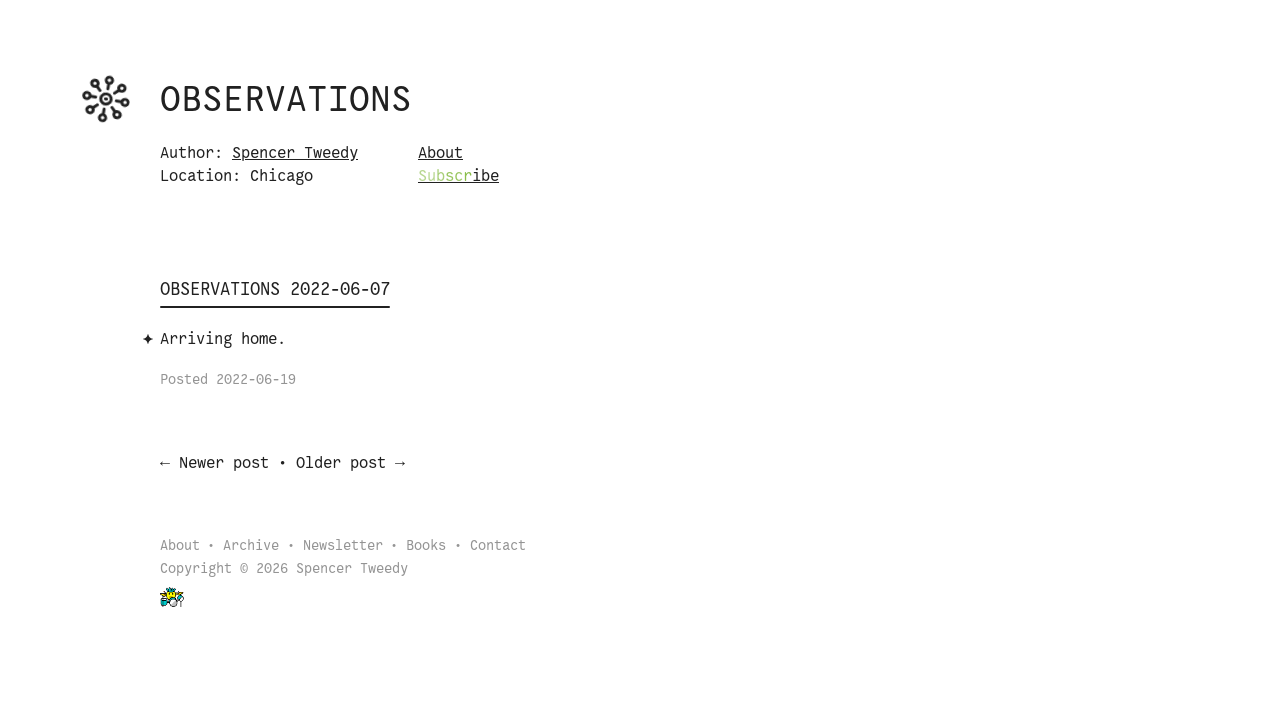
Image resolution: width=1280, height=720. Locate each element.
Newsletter (343, 548)
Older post (341, 465)
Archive (251, 548)
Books (426, 548)
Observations (286, 101)
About (440, 153)
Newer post (224, 465)
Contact (498, 548)
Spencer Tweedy (295, 153)
